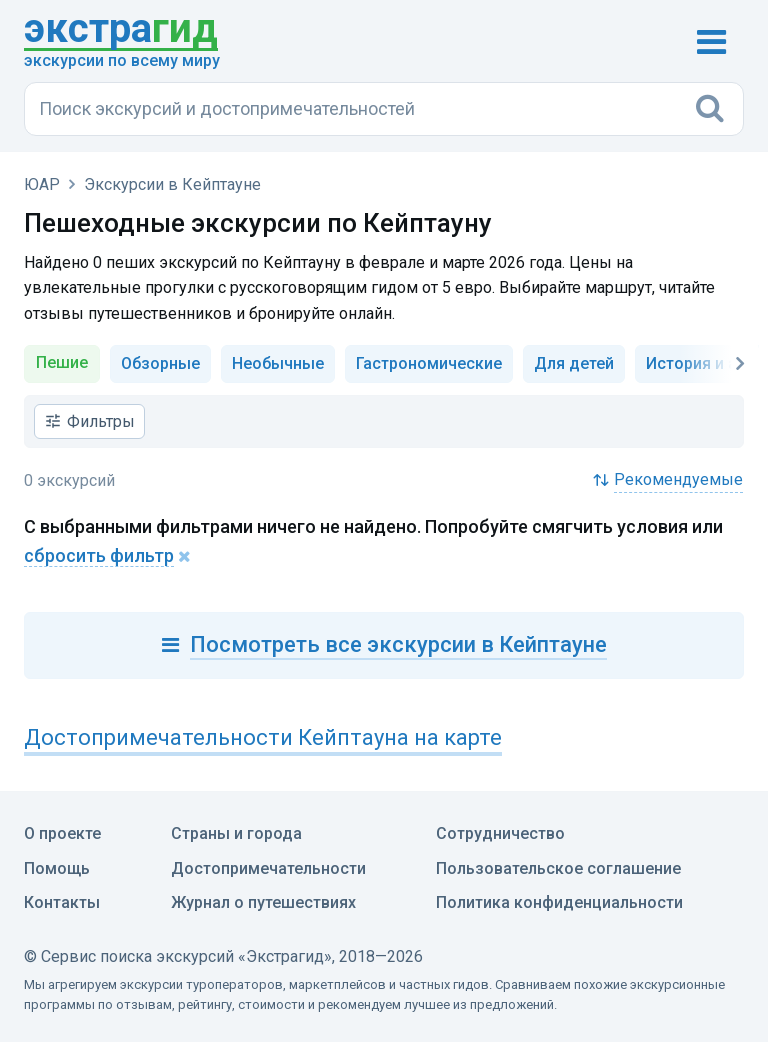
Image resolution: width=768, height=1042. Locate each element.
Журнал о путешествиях (263, 902)
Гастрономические (429, 363)
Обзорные (160, 363)
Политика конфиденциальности (559, 902)
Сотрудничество (500, 833)
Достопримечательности (268, 868)
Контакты (62, 902)
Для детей (574, 363)
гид (121, 30)
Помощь (57, 868)
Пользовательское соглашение (558, 868)
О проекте (62, 833)
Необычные (278, 363)
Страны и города (236, 833)
